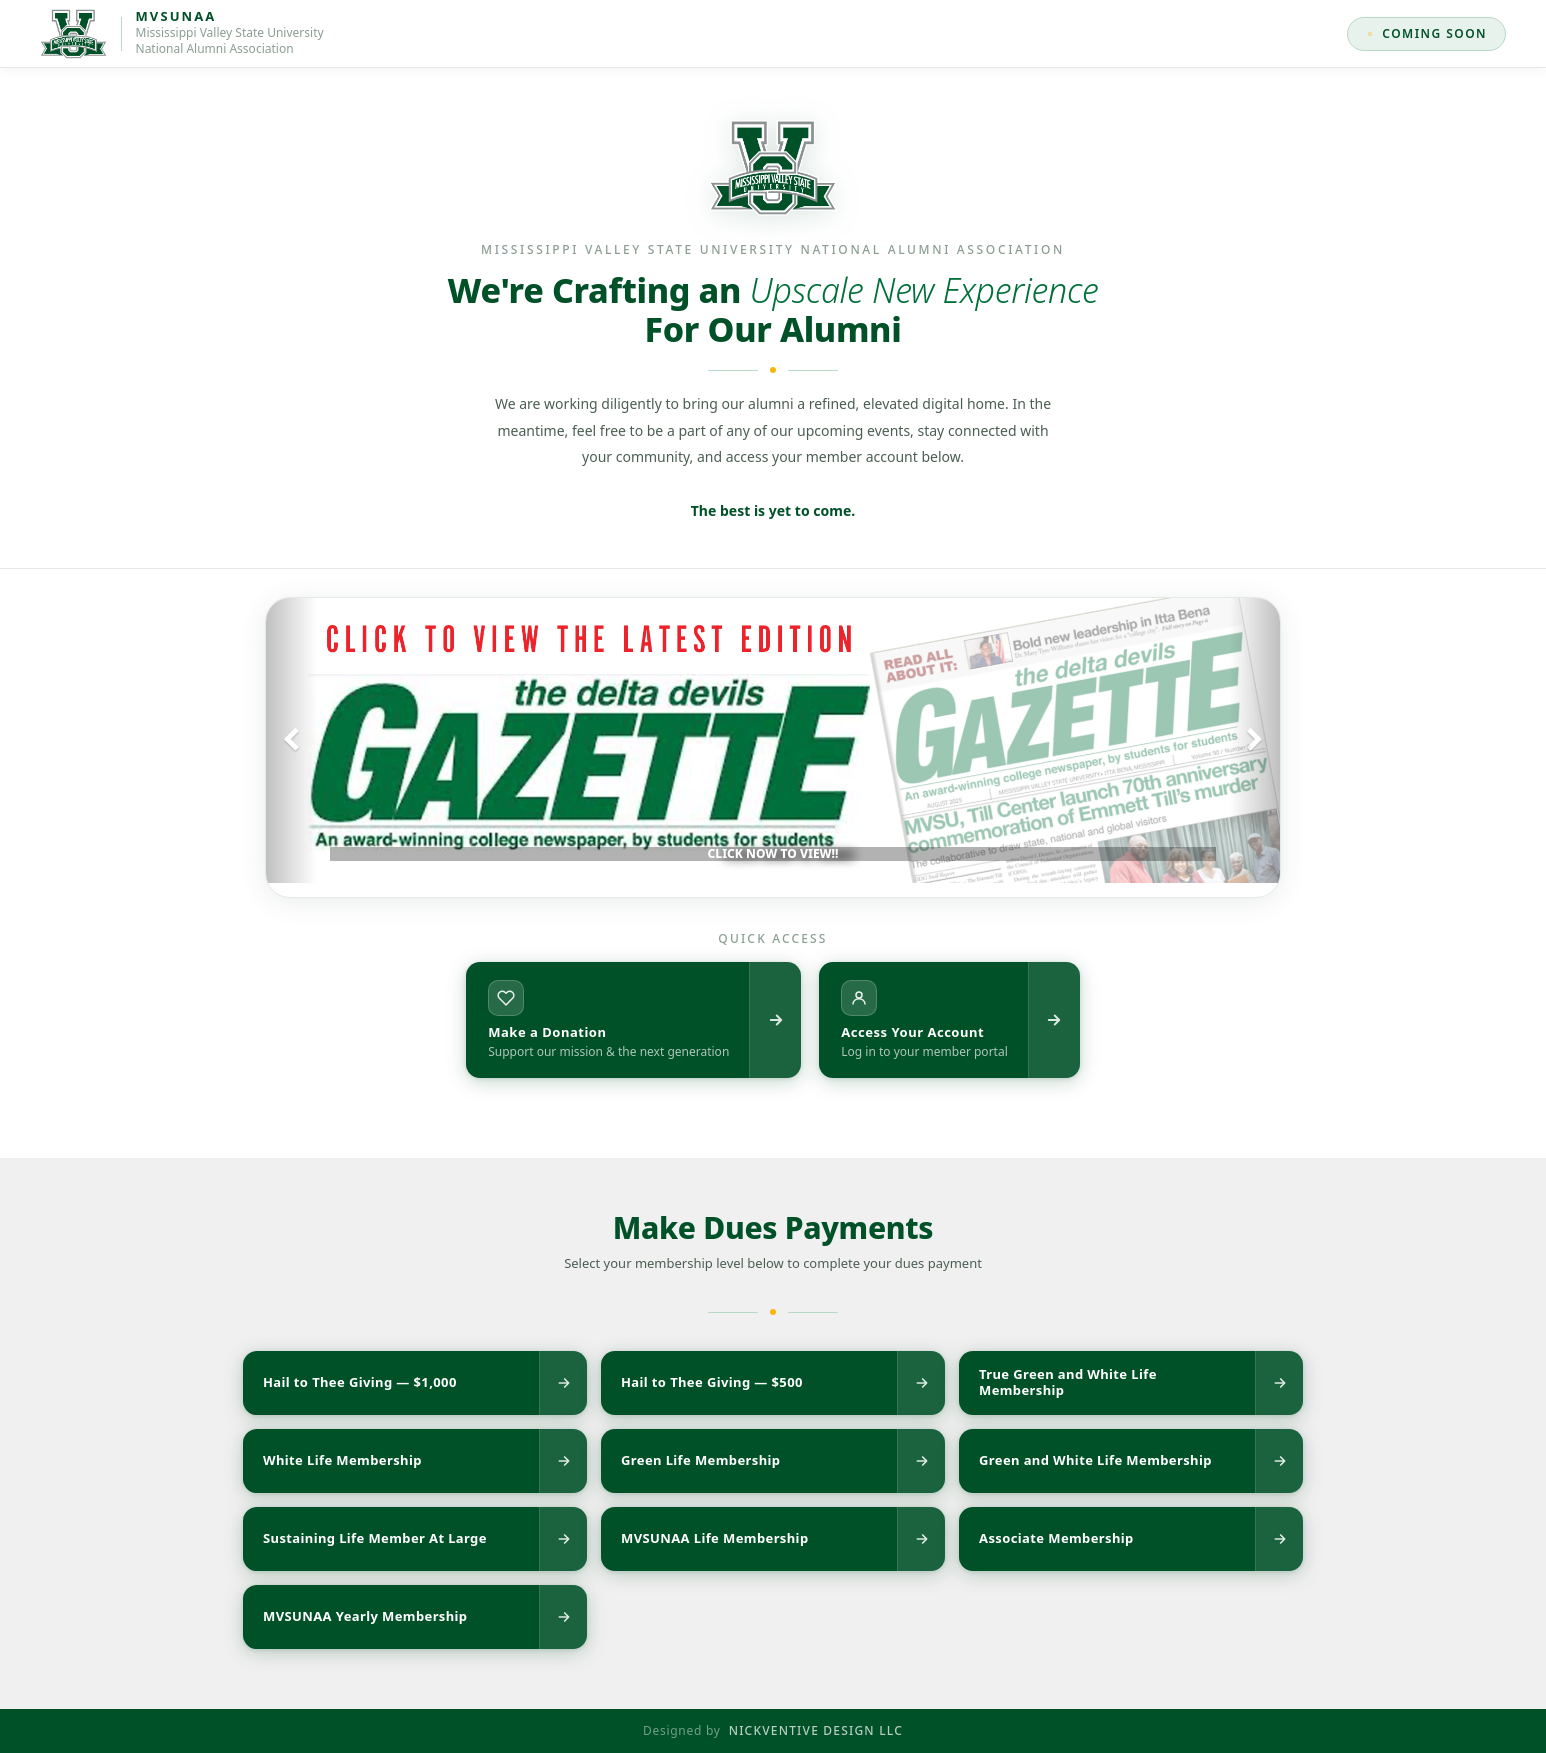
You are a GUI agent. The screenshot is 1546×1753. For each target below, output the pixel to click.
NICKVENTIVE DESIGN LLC (816, 1730)
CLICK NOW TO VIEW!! (773, 853)
